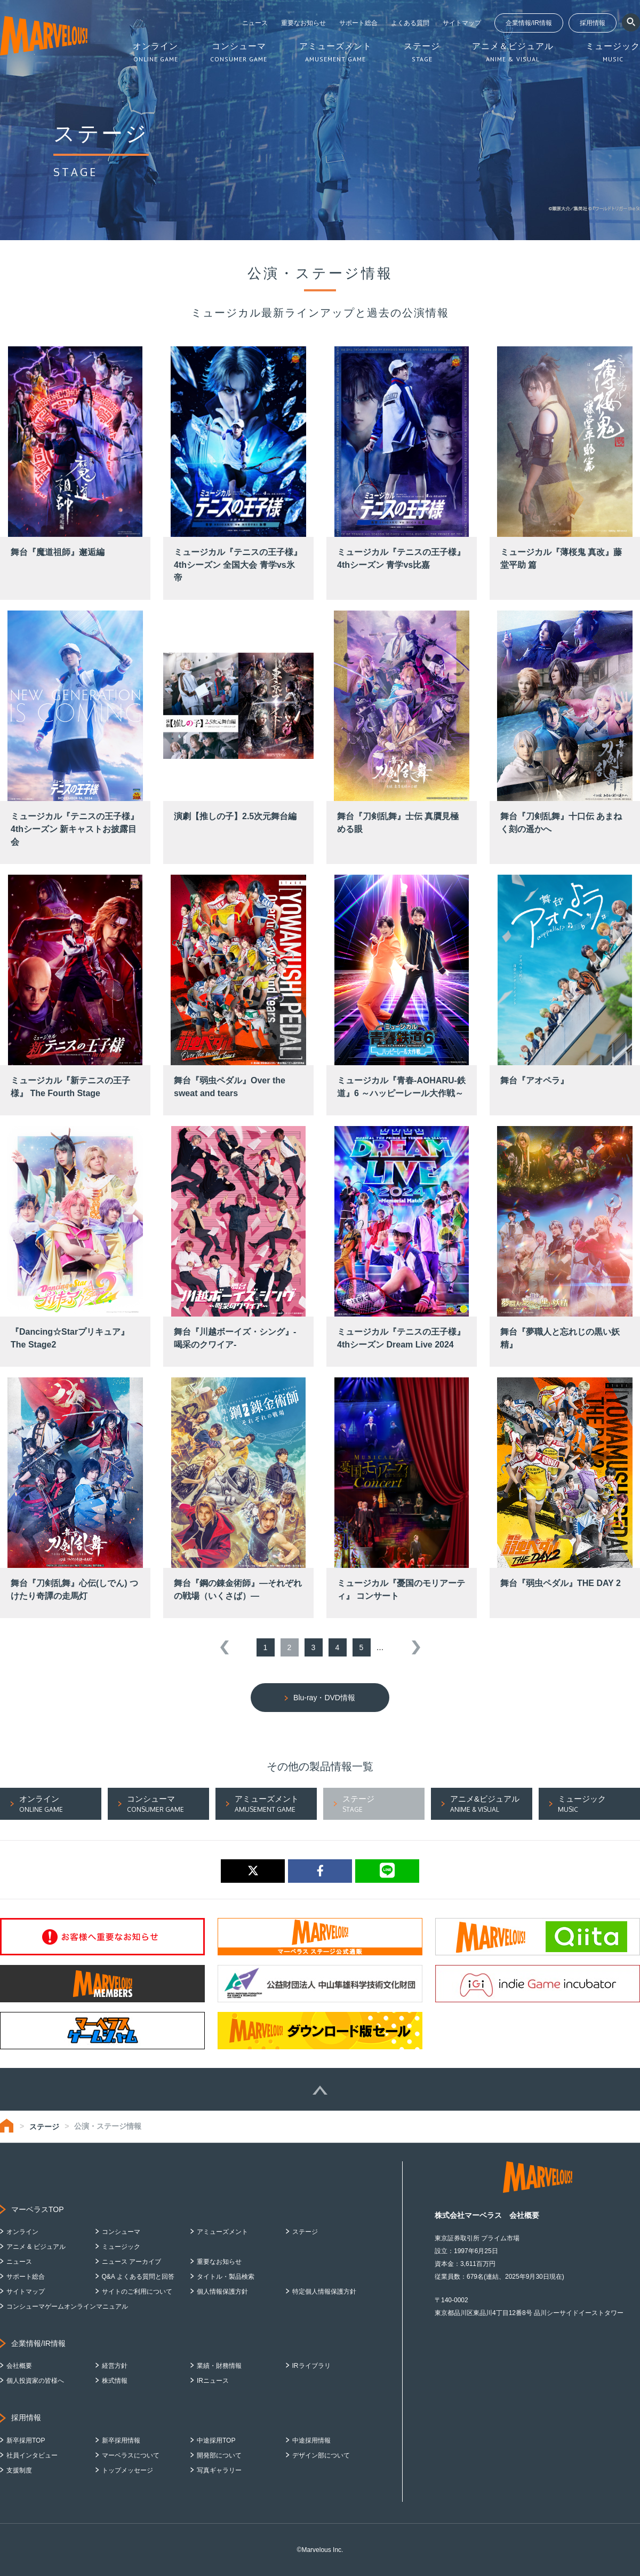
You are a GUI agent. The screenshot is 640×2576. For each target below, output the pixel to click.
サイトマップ (462, 23)
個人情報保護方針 (222, 2291)
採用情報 (592, 23)
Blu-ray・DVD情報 (324, 1697)
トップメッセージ (127, 2470)
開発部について (219, 2455)
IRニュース (213, 2380)
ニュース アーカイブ (131, 2261)
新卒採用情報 (121, 2440)
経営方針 (114, 2365)
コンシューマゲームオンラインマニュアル (67, 2306)
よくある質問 (410, 23)
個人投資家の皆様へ (35, 2380)
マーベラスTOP (37, 2209)
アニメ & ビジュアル (36, 2246)
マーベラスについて (130, 2455)
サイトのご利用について (137, 2291)
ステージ (44, 2126)
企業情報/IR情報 (529, 23)
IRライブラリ (311, 2365)
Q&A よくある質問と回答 (138, 2276)
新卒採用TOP (25, 2440)
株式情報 (114, 2380)
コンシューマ (121, 2232)
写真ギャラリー (219, 2470)
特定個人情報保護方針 (324, 2291)
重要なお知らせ (303, 23)
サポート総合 (358, 23)
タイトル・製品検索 (225, 2276)
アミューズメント (222, 2232)
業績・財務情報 (219, 2365)
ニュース (255, 23)
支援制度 (19, 2470)
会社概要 (19, 2365)
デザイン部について (321, 2455)
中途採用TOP (216, 2440)
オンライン (22, 2232)
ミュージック (121, 2246)
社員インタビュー (32, 2455)
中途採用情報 (311, 2440)
